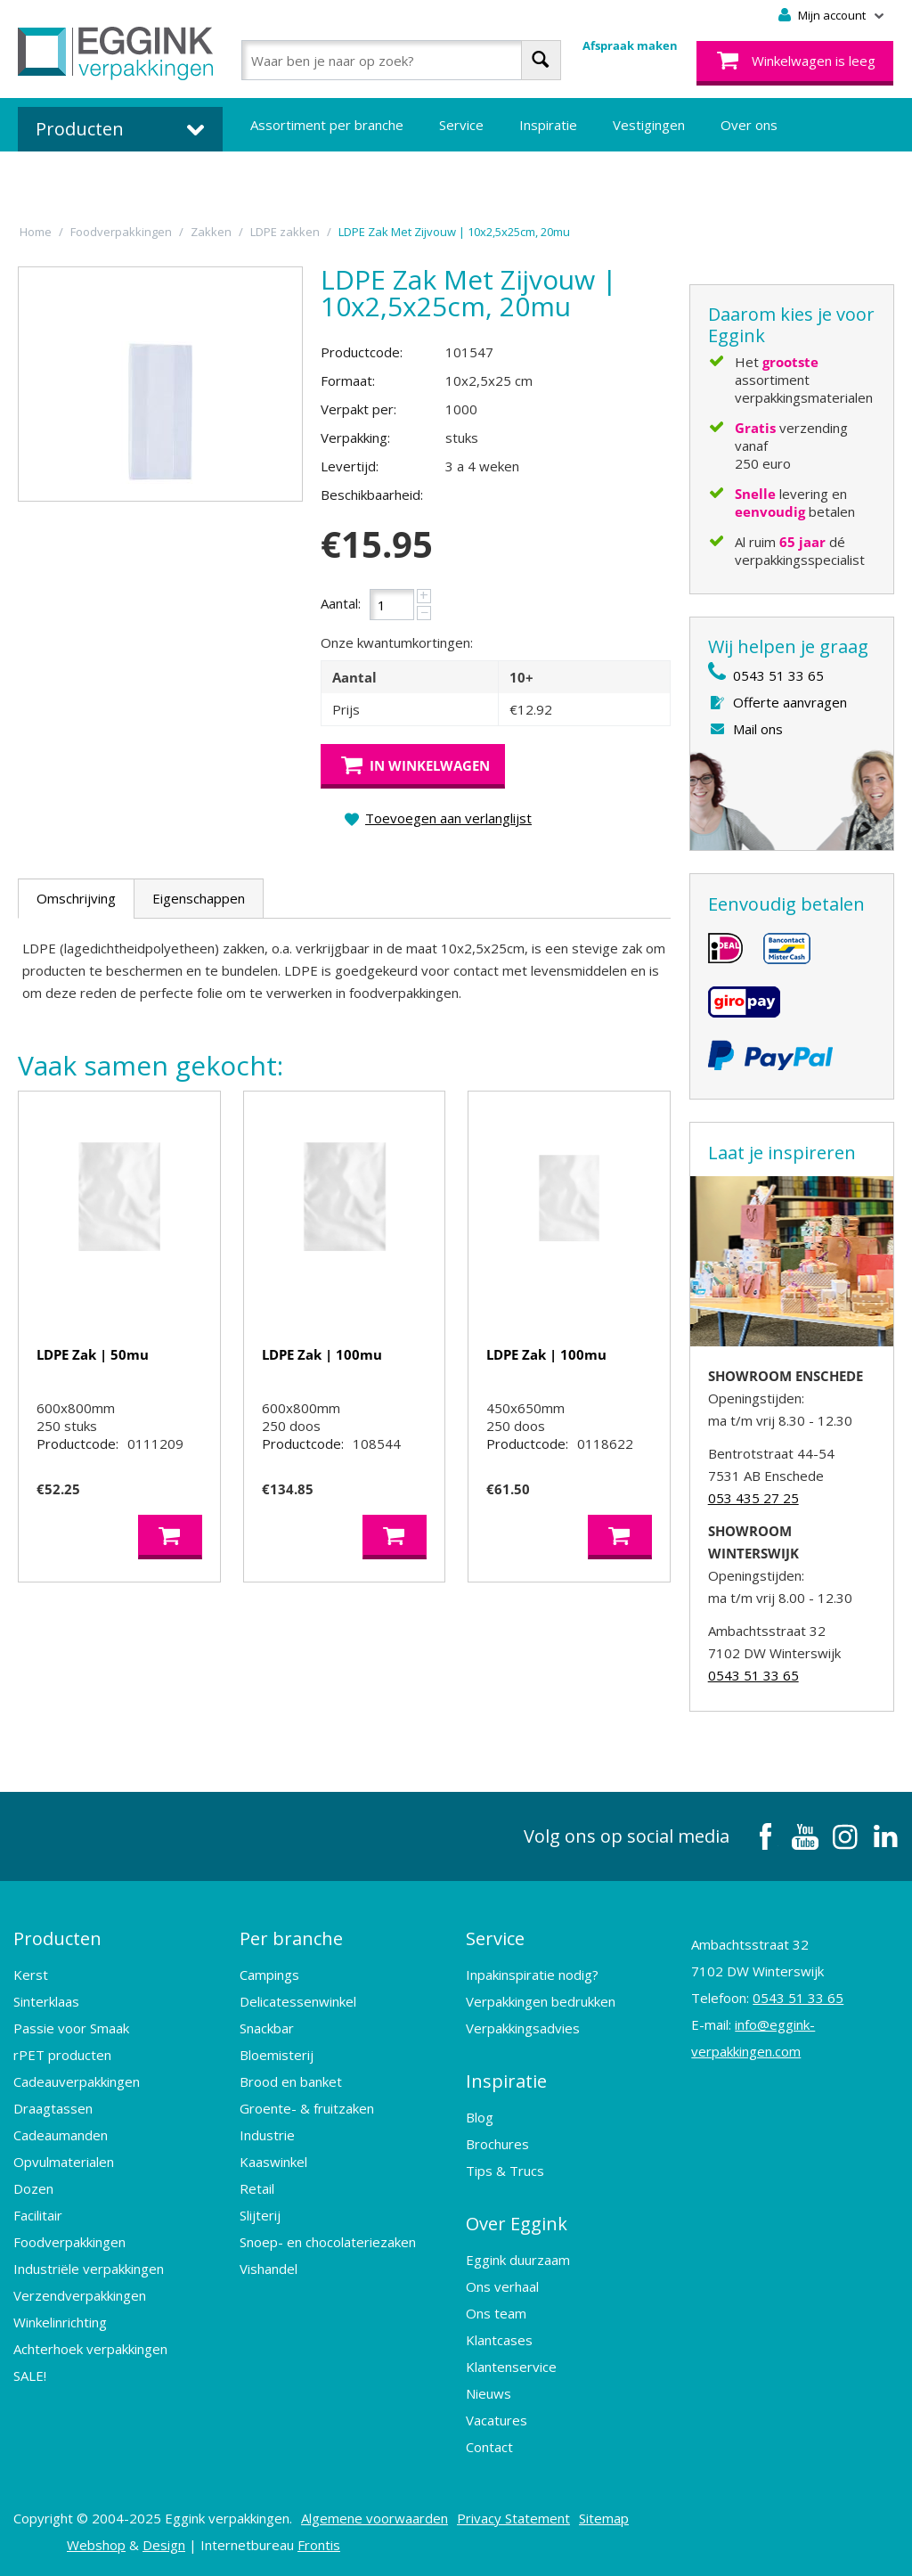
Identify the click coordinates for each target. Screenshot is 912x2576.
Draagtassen (53, 2108)
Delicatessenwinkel (298, 2001)
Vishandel (268, 2269)
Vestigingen (649, 125)
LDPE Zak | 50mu (93, 1354)
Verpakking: (355, 437)
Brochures (497, 2144)
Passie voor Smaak (71, 2028)
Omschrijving (76, 898)
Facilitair (37, 2215)
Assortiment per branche (326, 125)
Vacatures (496, 2420)
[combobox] (401, 60)
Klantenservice (511, 2367)
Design (163, 2545)
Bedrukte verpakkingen (321, 178)
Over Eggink (516, 2224)
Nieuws (488, 2393)
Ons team (496, 2313)
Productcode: (362, 352)
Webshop (96, 2545)
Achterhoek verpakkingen (90, 2349)
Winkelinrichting (60, 2322)
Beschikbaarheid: (372, 494)
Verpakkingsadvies (523, 2028)
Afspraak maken (630, 45)
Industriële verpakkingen (88, 2269)
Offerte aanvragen (790, 702)
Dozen (33, 2188)
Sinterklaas (46, 2001)
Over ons (749, 125)
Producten (57, 1938)
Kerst (30, 1974)
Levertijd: (350, 466)
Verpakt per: (358, 409)
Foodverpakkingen (69, 2242)
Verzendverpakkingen (79, 2295)
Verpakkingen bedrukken (540, 2001)
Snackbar (267, 2028)
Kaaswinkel (273, 2162)
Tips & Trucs (505, 2170)
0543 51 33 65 (778, 675)
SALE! (29, 2375)
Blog (479, 2117)
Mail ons (758, 729)
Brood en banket (291, 2081)
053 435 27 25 (753, 1498)
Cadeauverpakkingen (76, 2081)
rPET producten (62, 2055)
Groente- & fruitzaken (307, 2108)
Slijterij (260, 2215)
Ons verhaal (502, 2286)
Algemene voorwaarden (374, 2518)
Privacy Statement (513, 2518)
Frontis (318, 2545)
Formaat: (348, 380)
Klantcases (499, 2340)
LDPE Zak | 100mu (322, 1354)
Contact (489, 2447)
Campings (269, 1974)
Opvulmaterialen (63, 2162)
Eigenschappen (198, 898)
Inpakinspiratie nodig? (532, 1974)
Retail (257, 2188)
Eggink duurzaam (518, 2260)
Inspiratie (548, 125)
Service (461, 125)
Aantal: (341, 603)
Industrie (267, 2135)
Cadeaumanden (60, 2135)
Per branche (291, 1938)
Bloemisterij (277, 2055)
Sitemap (604, 2518)
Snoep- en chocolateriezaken (328, 2242)
